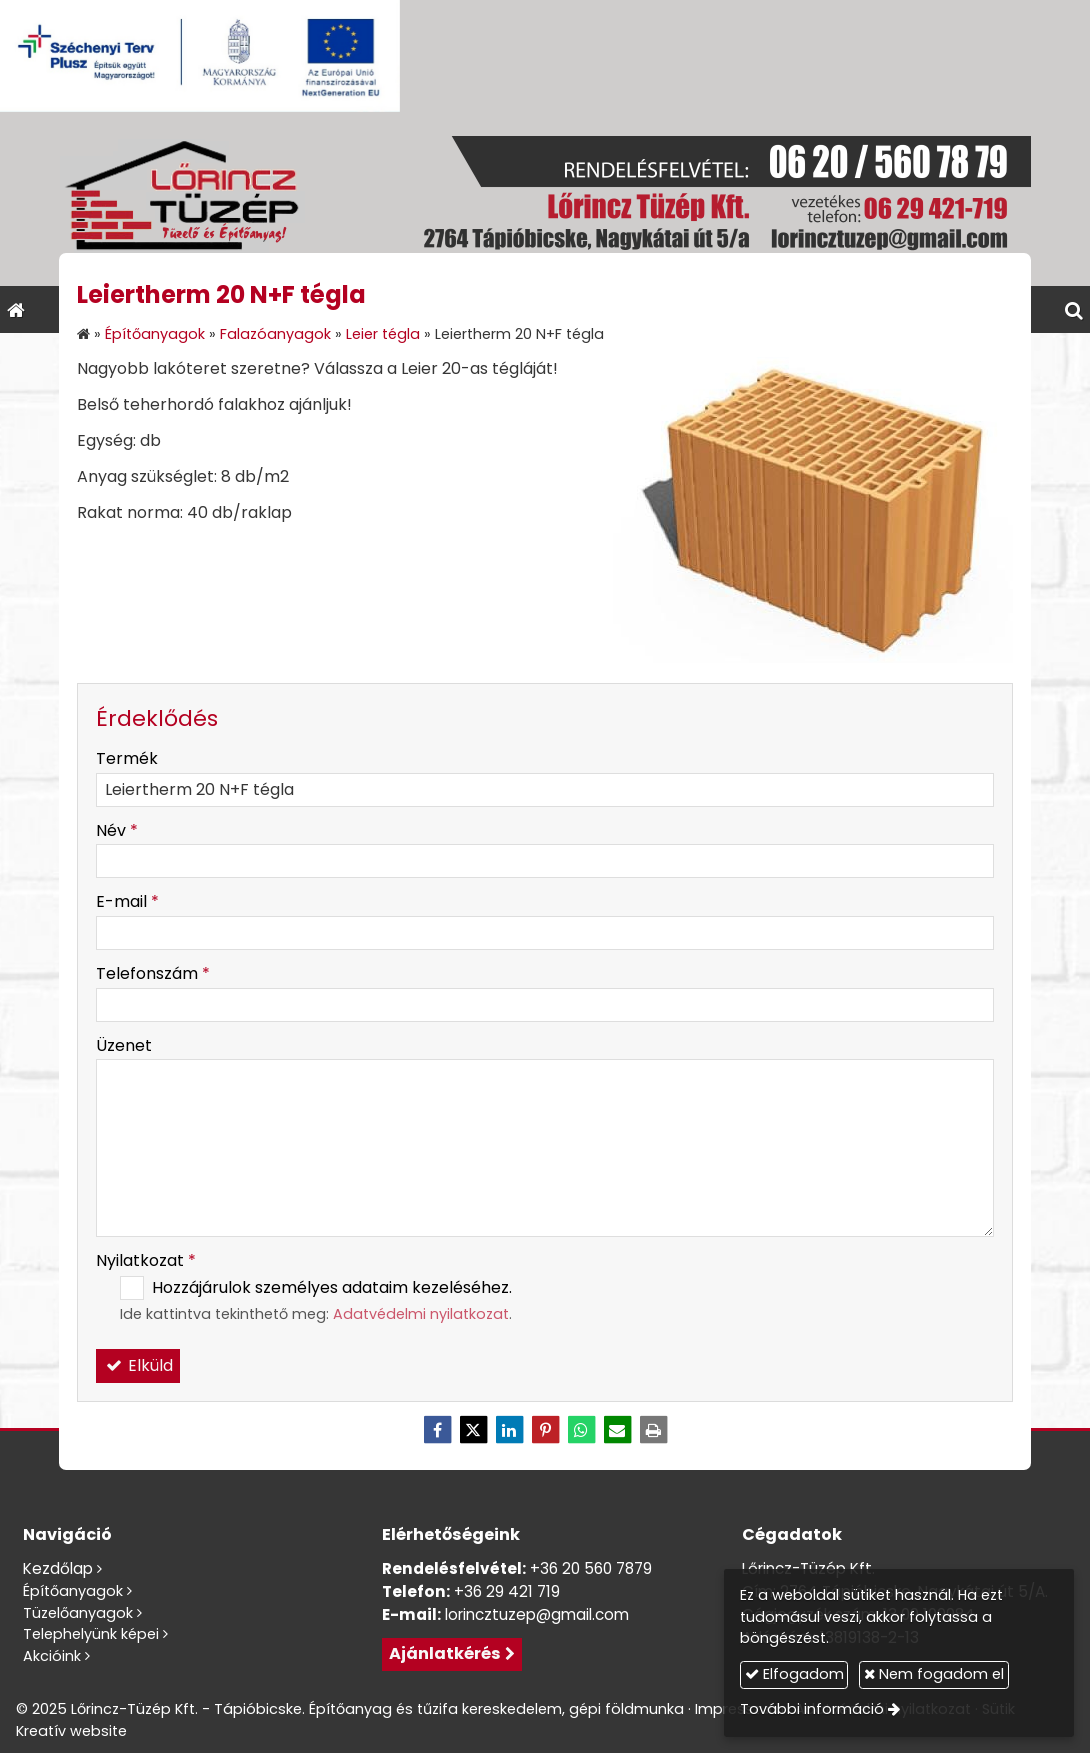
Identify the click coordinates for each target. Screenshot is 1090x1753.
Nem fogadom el (934, 1674)
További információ (812, 1709)
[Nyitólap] (545, 199)
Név (117, 830)
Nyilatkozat (146, 1260)
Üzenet (124, 1045)
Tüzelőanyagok (78, 1613)
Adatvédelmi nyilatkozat (421, 1314)
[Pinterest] (545, 1430)
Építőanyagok (73, 1591)
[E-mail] (617, 1430)
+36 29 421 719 (507, 1591)
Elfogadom (794, 1674)
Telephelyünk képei (91, 1634)
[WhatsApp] (581, 1430)
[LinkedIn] (509, 1430)
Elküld (138, 1365)
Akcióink (52, 1656)
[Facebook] (437, 1430)
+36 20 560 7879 (591, 1568)
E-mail (127, 901)
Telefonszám (153, 973)
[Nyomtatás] (653, 1430)
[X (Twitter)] (473, 1430)
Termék (127, 758)
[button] (1074, 309)
